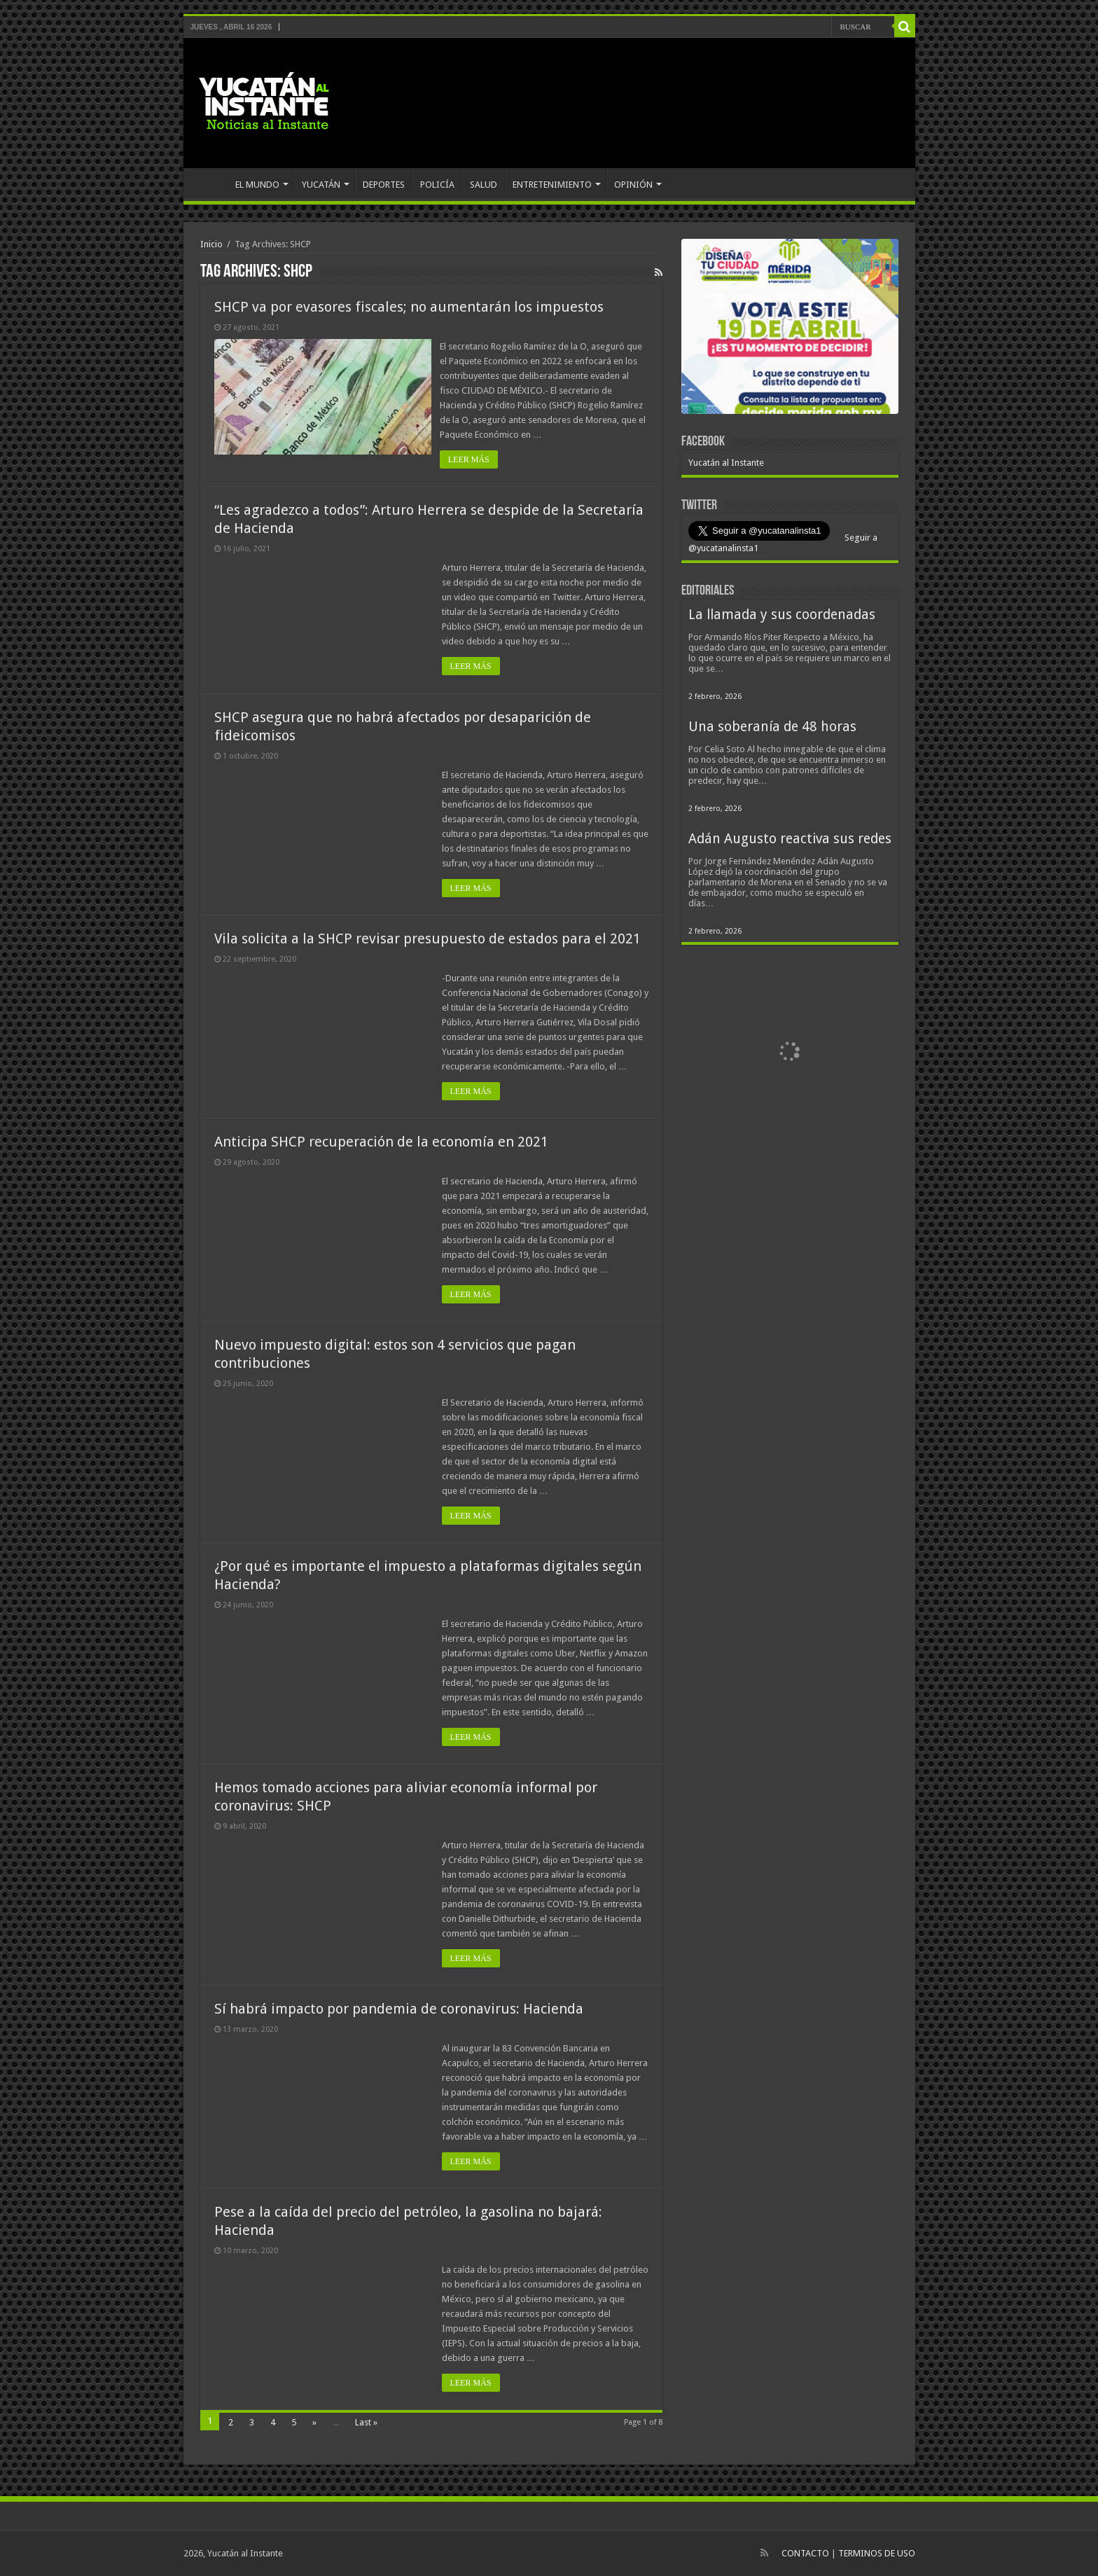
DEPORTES (384, 184)
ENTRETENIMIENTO (552, 184)
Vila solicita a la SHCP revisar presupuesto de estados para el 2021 (427, 938)
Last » (366, 2422)
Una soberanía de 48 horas (772, 727)
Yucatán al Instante (726, 462)
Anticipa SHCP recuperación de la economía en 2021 (381, 1141)
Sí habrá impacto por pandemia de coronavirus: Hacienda (398, 2008)
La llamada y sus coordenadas (781, 615)
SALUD (483, 184)
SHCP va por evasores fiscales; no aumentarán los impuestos (409, 306)
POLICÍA (437, 184)
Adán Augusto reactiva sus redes (789, 839)
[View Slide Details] (789, 329)
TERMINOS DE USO (876, 2553)
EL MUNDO (257, 184)
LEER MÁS (471, 459)
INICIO (208, 183)
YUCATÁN (321, 184)
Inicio (211, 244)
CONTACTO (805, 2553)
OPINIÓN (633, 184)
